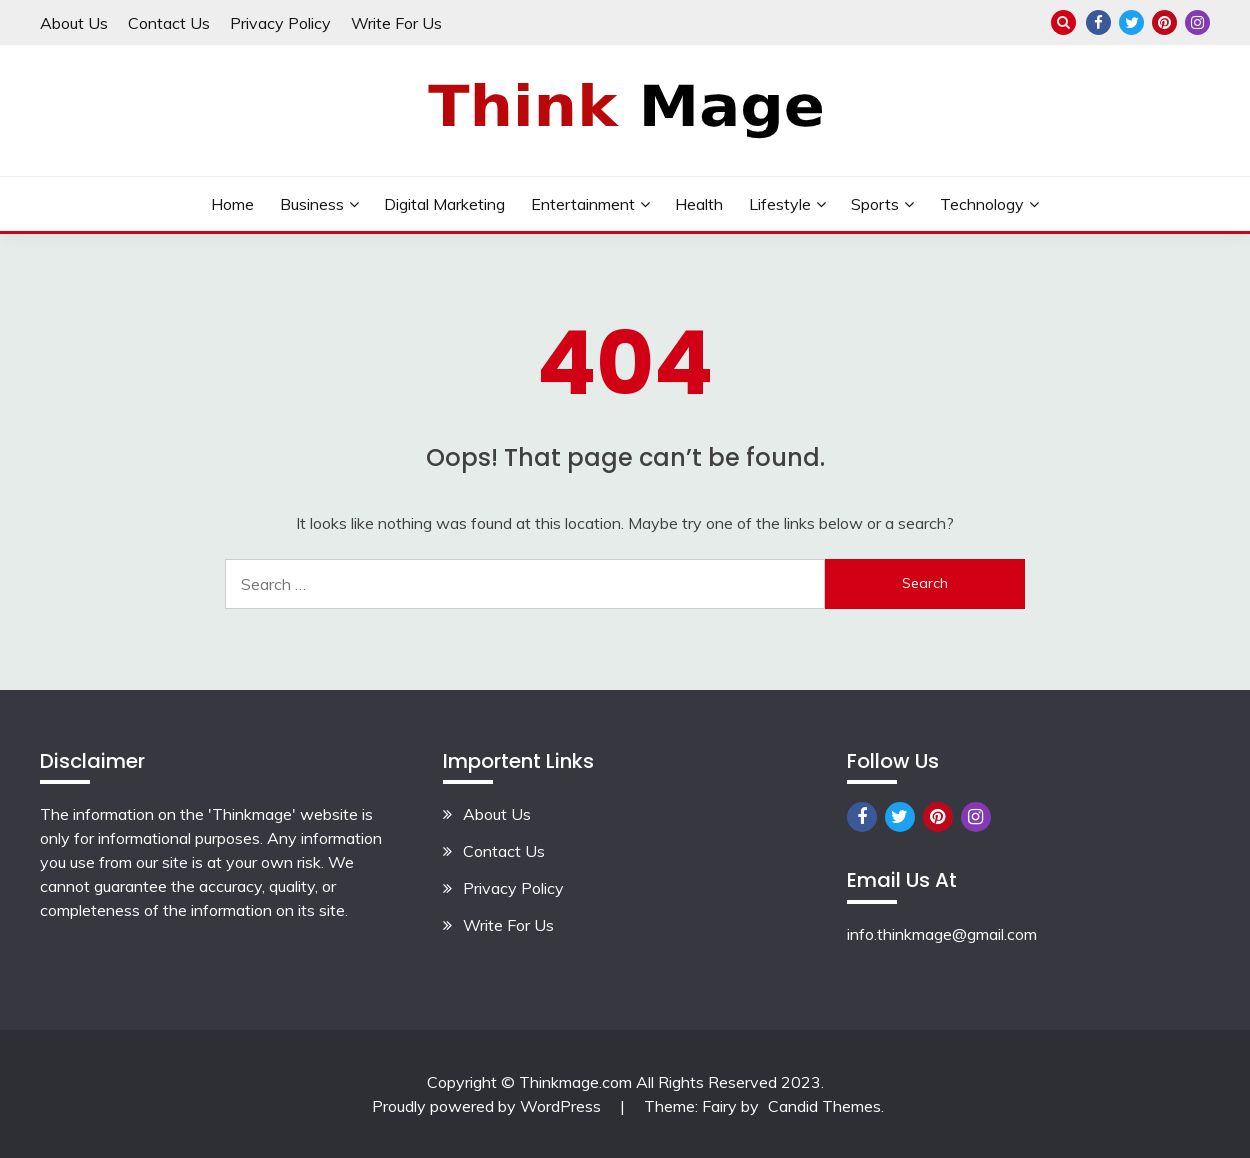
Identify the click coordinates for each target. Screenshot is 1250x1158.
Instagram (1197, 22)
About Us (74, 23)
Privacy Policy (280, 23)
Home (232, 204)
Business (312, 204)
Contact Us (169, 23)
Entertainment (583, 204)
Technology (982, 204)
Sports (875, 204)
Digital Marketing (444, 204)
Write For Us (396, 23)
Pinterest (1164, 22)
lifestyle (780, 204)
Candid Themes (824, 1106)
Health (699, 204)
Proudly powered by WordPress (488, 1106)
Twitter (1131, 22)
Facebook (1098, 22)
